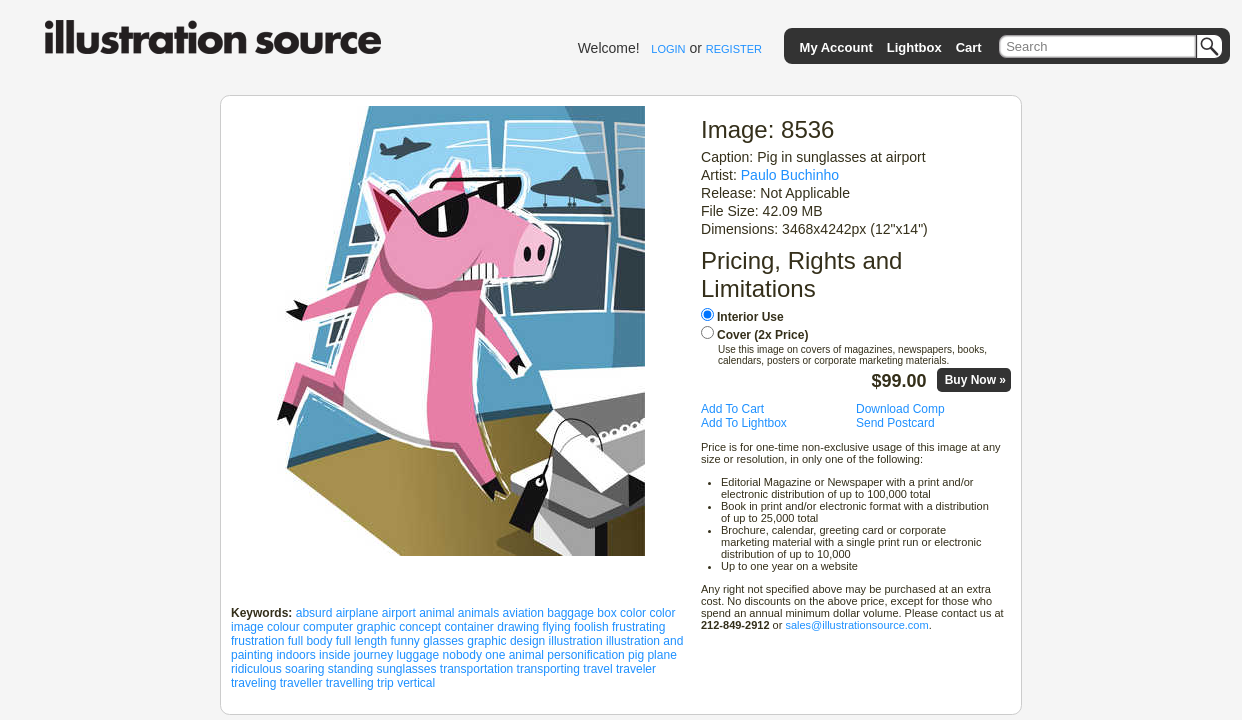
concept (420, 627)
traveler (636, 669)
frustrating (638, 627)
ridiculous (256, 669)
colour (283, 627)
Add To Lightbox (744, 423)
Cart (969, 47)
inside (334, 655)
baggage (570, 613)
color (633, 613)
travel (597, 669)
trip (385, 683)
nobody (462, 655)
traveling (253, 683)
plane (661, 655)
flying (557, 627)
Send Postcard (895, 423)
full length (361, 641)
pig (636, 655)
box (606, 613)
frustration (257, 641)
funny (404, 641)
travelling (350, 683)
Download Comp (900, 409)
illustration (576, 641)
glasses (443, 641)
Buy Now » (975, 380)
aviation (523, 613)
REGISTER (734, 49)
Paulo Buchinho (790, 175)
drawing (518, 627)
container (469, 627)
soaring (304, 669)
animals (478, 613)
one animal (514, 655)
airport (399, 613)
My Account (836, 47)
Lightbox (914, 47)
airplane (357, 613)
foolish (591, 627)
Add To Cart (732, 409)
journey (373, 655)
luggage (418, 655)
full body (310, 641)
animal (436, 613)
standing (350, 669)
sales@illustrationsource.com (856, 625)
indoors (295, 655)
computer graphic (349, 627)
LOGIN (668, 49)
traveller (301, 683)
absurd (314, 613)
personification (585, 655)
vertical (416, 683)
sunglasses (406, 669)
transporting (548, 669)
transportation (476, 669)
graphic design (506, 641)
